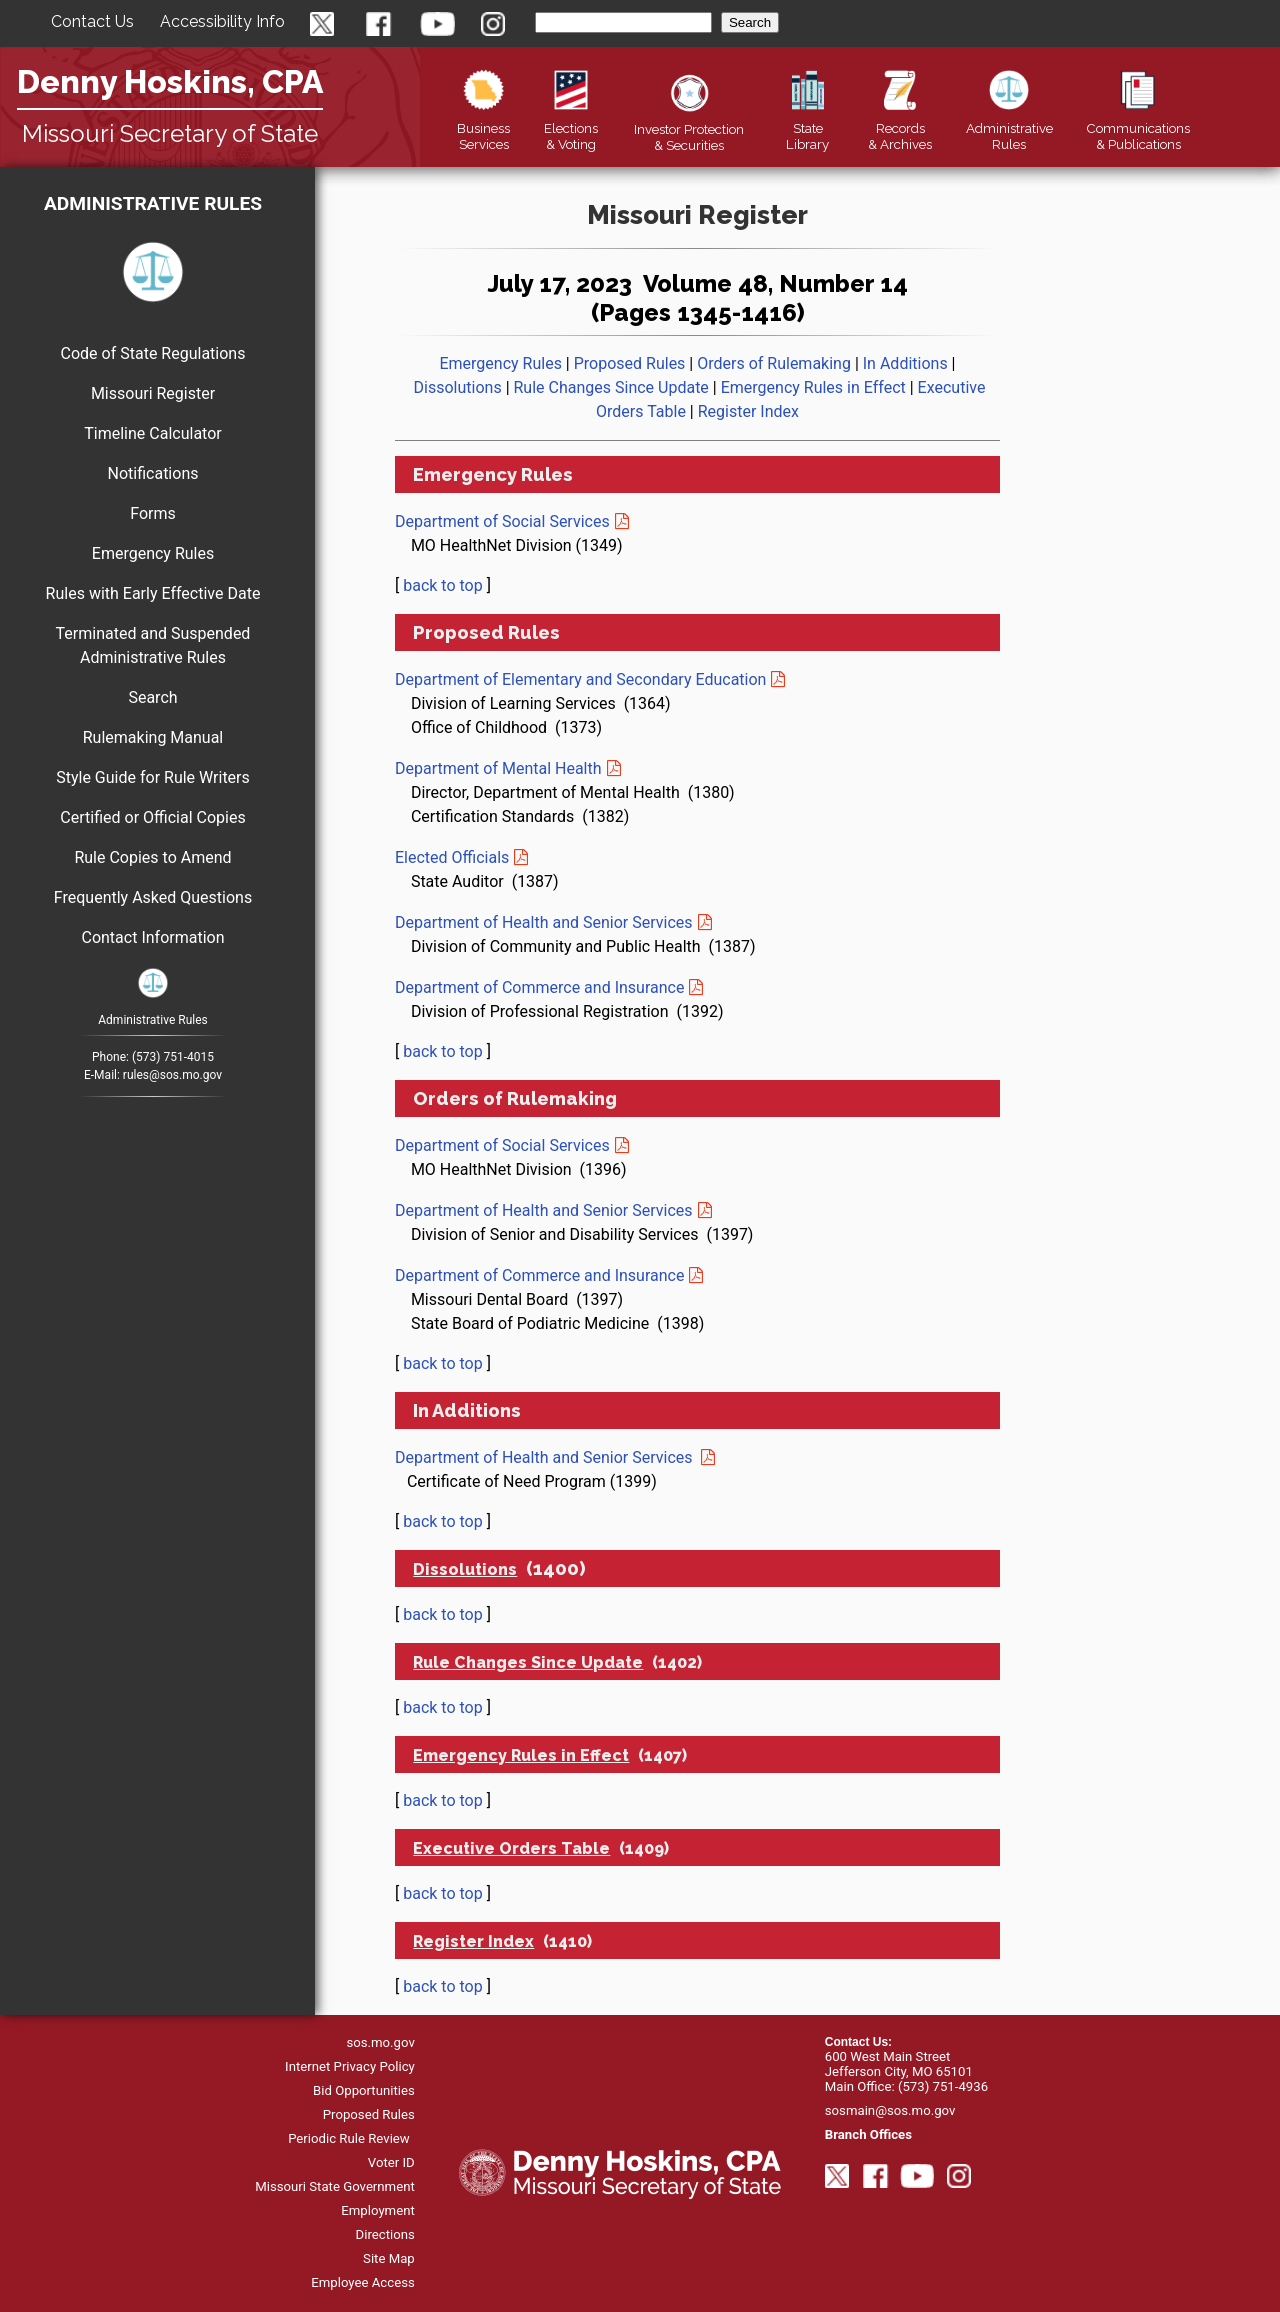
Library (807, 128)
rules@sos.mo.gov (172, 1075)
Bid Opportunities (364, 2090)
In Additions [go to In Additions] (905, 363)
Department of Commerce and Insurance (539, 987)
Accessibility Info (222, 21)
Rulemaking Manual (153, 737)
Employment (378, 2210)
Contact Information (152, 937)
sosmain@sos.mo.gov (890, 2110)
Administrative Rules (153, 203)
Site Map (389, 2258)
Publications (1138, 128)
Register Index (473, 1941)
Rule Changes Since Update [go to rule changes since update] (611, 387)
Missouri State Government (335, 2186)
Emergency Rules (153, 553)
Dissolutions (465, 1569)
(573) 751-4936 (943, 2086)
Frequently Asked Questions (153, 897)
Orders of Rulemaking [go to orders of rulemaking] (774, 363)
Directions (385, 2234)
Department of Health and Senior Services (544, 922)
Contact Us (92, 21)
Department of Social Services (502, 521)
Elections (571, 128)
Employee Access (363, 2282)
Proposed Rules (369, 2114)
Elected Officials (452, 857)
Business (483, 128)
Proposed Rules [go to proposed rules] (630, 363)
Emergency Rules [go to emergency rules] (500, 363)
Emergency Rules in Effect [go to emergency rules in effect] (813, 387)
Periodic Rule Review (349, 2138)
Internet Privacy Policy (350, 2066)
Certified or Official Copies (152, 817)
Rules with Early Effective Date (153, 593)
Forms (153, 513)
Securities (689, 129)
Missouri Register (153, 393)
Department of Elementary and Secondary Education (580, 679)
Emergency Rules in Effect (521, 1755)
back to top (443, 585)
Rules (1009, 128)
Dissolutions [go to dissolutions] (458, 387)
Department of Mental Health (498, 768)
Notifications (153, 473)
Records (900, 128)
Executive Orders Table (511, 1848)
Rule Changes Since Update (528, 1662)
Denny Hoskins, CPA (170, 81)
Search (152, 697)
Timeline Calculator (152, 433)
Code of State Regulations (153, 353)
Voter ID (391, 2162)
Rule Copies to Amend (152, 857)
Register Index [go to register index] (748, 411)
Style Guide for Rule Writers (153, 777)
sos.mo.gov (380, 2042)
